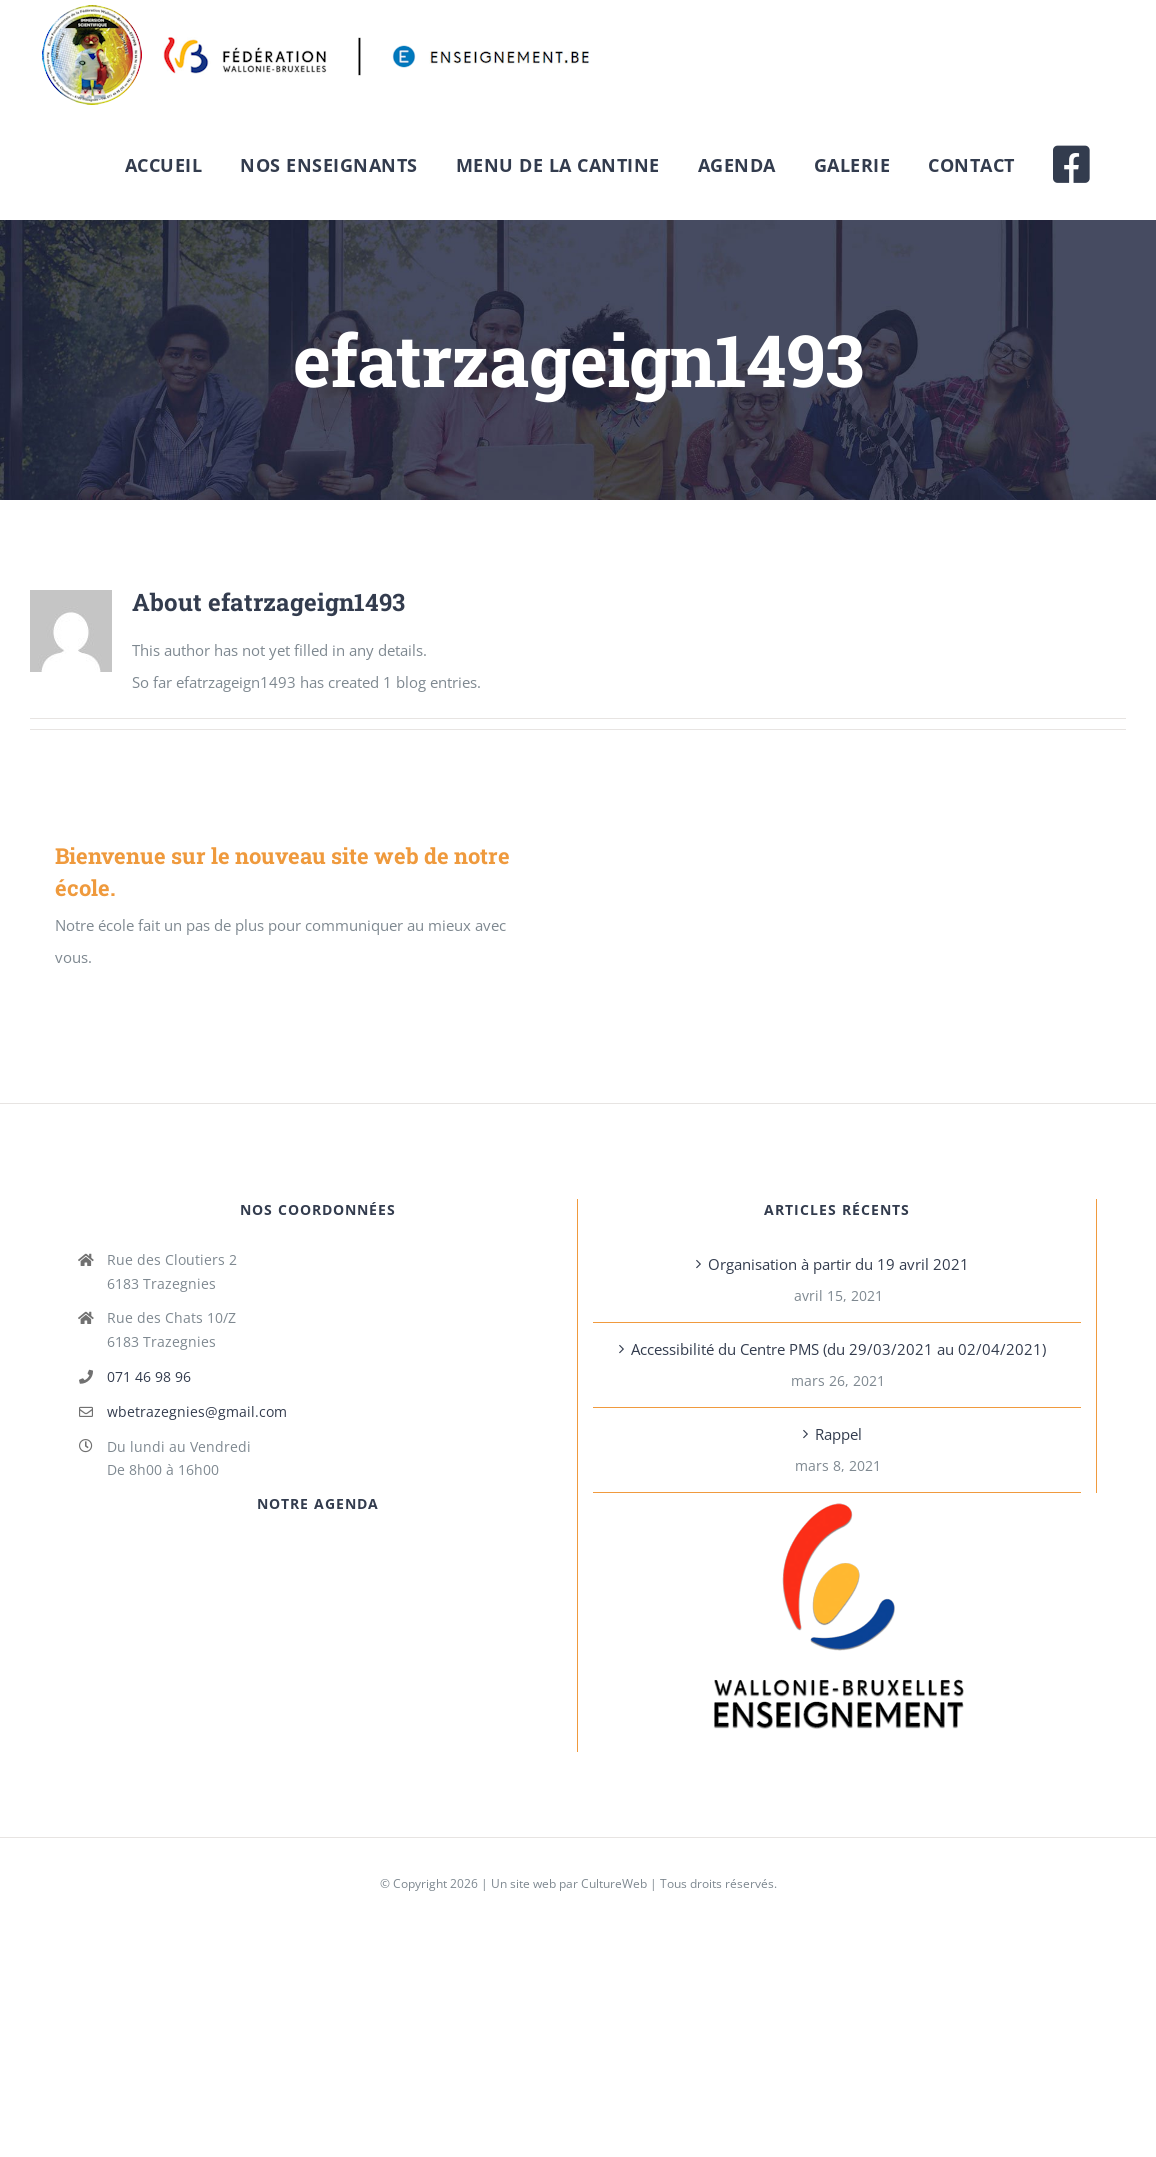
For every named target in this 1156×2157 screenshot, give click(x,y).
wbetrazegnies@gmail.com (197, 1411)
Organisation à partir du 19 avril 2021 (838, 1264)
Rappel (838, 1434)
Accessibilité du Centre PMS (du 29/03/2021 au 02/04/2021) (838, 1349)
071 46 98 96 (149, 1376)
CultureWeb (614, 1883)
